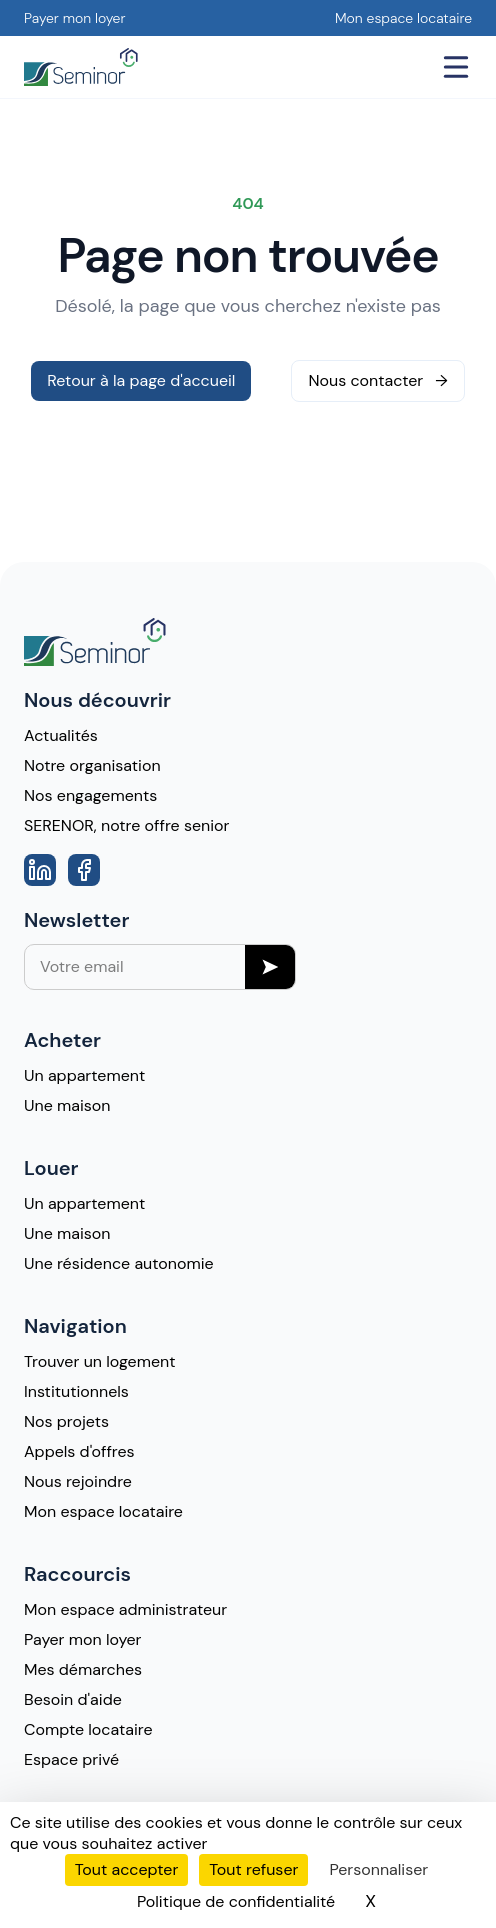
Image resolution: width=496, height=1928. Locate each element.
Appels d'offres (79, 1451)
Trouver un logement (99, 1361)
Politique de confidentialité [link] (236, 1901)
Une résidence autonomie (119, 1263)
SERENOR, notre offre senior (126, 825)
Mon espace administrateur (125, 1609)
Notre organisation (92, 765)
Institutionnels (76, 1391)
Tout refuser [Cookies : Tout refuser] (253, 1869)
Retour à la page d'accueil (141, 380)
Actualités (61, 735)
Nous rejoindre (78, 1481)
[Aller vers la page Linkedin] (40, 870)
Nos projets (66, 1421)
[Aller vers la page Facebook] (84, 870)
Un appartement (84, 1075)
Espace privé (71, 1759)
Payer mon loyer (75, 18)
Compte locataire (88, 1729)
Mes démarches (83, 1669)
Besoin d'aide (73, 1699)
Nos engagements (90, 795)
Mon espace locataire (403, 18)
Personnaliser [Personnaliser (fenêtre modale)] (378, 1869)
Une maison (67, 1105)
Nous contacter (377, 381)
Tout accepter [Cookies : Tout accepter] (127, 1869)
